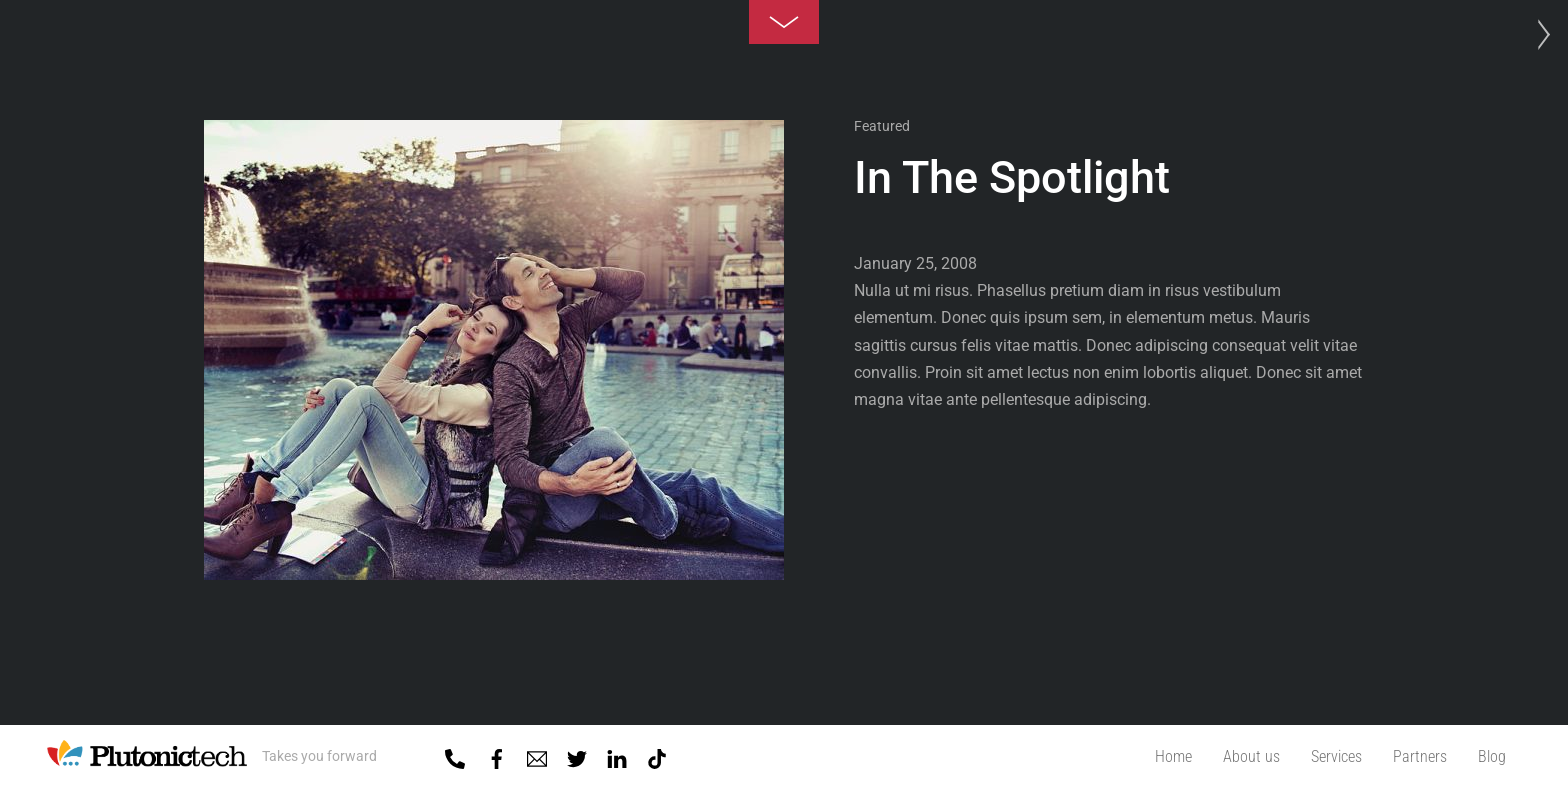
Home (1173, 756)
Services (1336, 756)
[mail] (537, 755)
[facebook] (497, 755)
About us (1251, 756)
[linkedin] (617, 755)
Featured (882, 126)
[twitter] (577, 755)
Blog (1492, 756)
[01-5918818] (455, 755)
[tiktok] (657, 755)
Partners (1420, 756)
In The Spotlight (1012, 177)
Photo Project (1538, 35)
